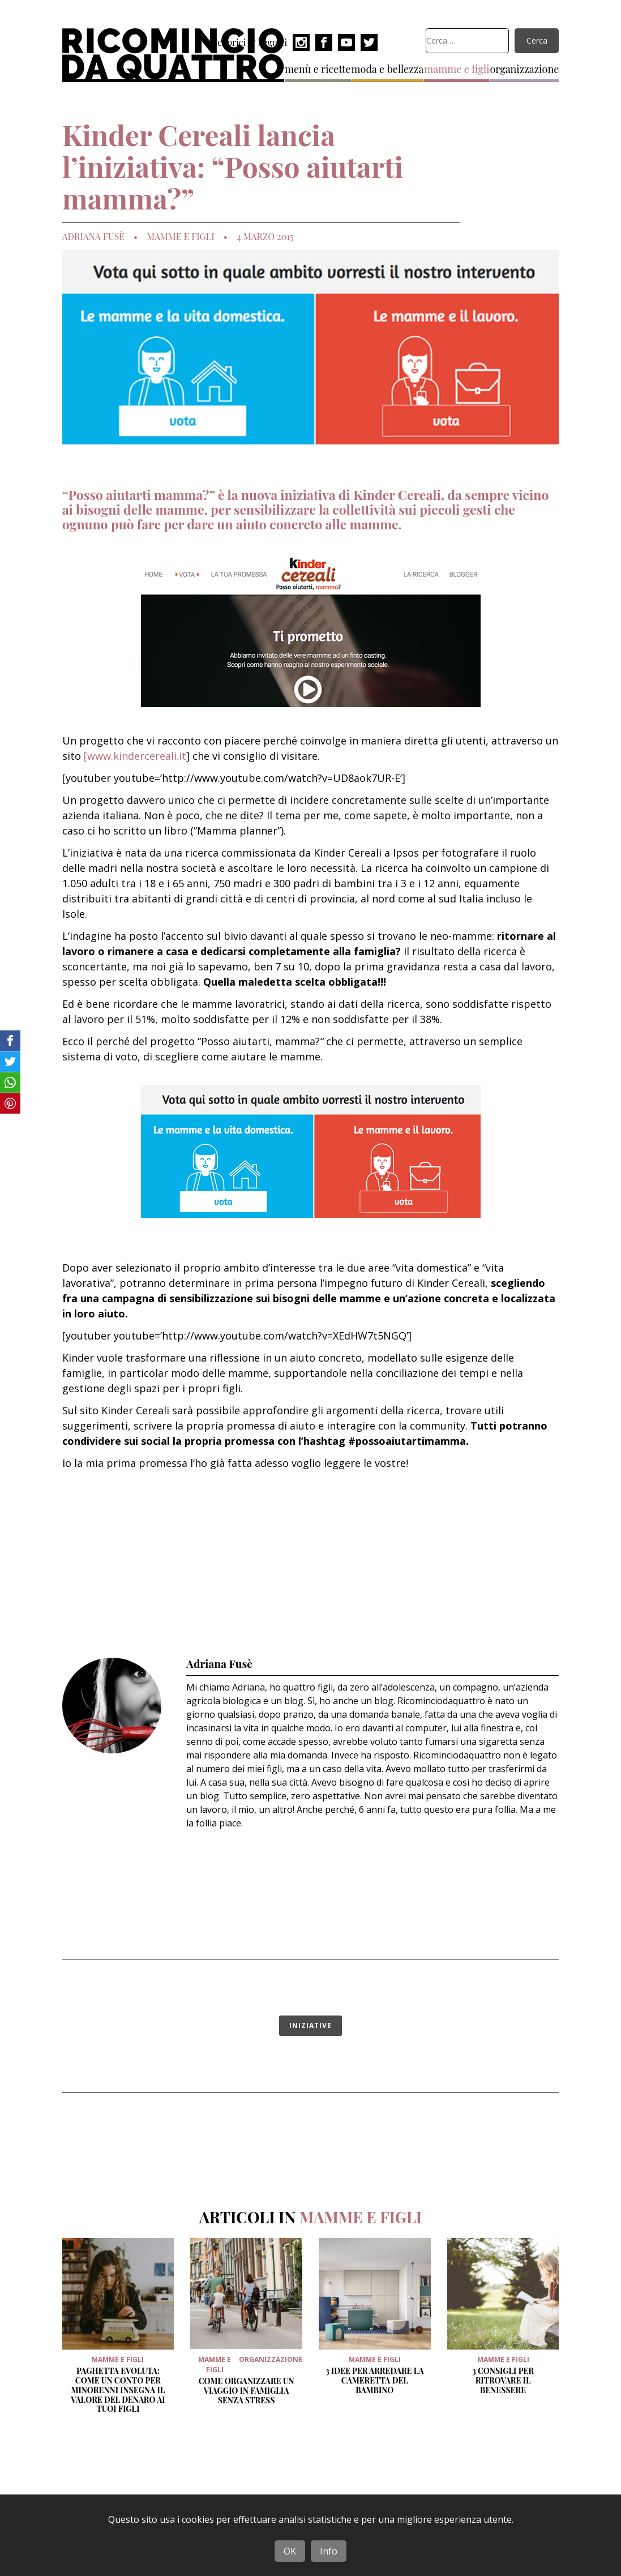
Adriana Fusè (93, 236)
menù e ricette (318, 69)
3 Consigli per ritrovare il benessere (503, 2380)
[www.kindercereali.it (135, 756)
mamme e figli (456, 69)
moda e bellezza (388, 69)
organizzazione (524, 69)
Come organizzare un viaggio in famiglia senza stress (246, 2391)
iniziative (310, 2025)
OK (290, 2551)
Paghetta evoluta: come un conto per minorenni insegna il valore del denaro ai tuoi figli (118, 2389)
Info (328, 2551)
